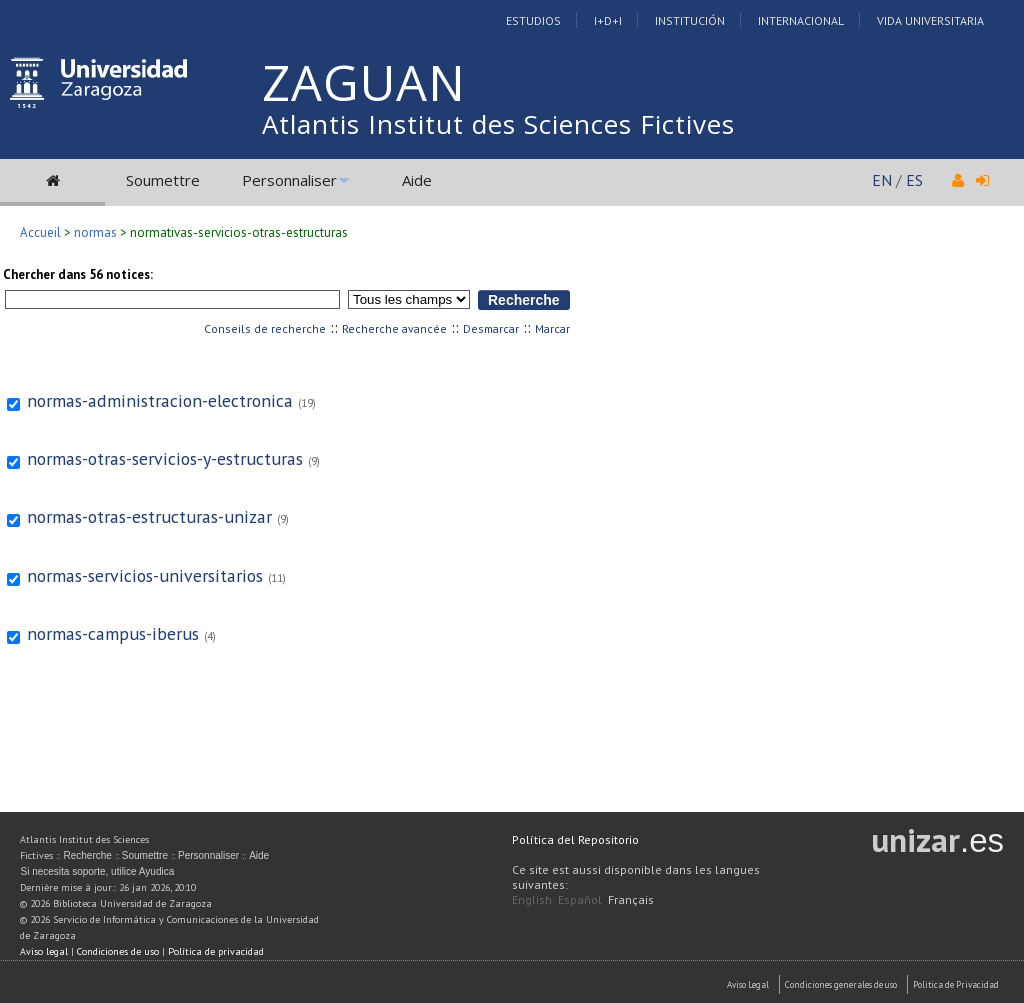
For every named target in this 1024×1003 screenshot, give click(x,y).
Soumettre (163, 180)
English (532, 899)
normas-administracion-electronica (160, 400)
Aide (417, 180)
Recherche (87, 855)
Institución (690, 20)
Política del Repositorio (575, 839)
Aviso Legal (748, 984)
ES (914, 180)
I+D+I (608, 20)
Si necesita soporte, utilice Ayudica (97, 871)
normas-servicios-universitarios (145, 575)
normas (95, 232)
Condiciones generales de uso (841, 984)
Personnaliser (289, 180)
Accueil (40, 232)
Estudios (533, 20)
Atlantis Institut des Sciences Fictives (498, 124)
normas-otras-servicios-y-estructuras (165, 458)
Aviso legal (44, 951)
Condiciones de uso (118, 951)
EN (882, 180)
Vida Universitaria (930, 20)
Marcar (552, 328)
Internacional (801, 20)
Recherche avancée (394, 328)
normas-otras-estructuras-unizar (149, 516)
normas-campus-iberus (113, 633)
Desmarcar (491, 328)
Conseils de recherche (265, 328)
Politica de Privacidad (956, 984)
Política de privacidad (216, 951)
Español (580, 899)
